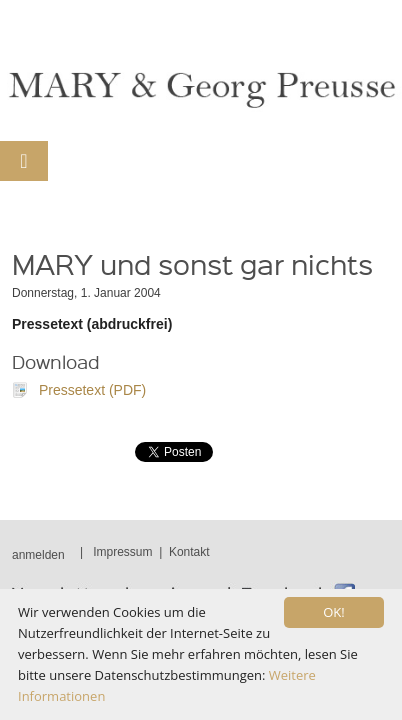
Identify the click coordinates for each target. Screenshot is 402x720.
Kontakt (189, 552)
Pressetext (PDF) (92, 390)
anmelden (38, 555)
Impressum (122, 552)
